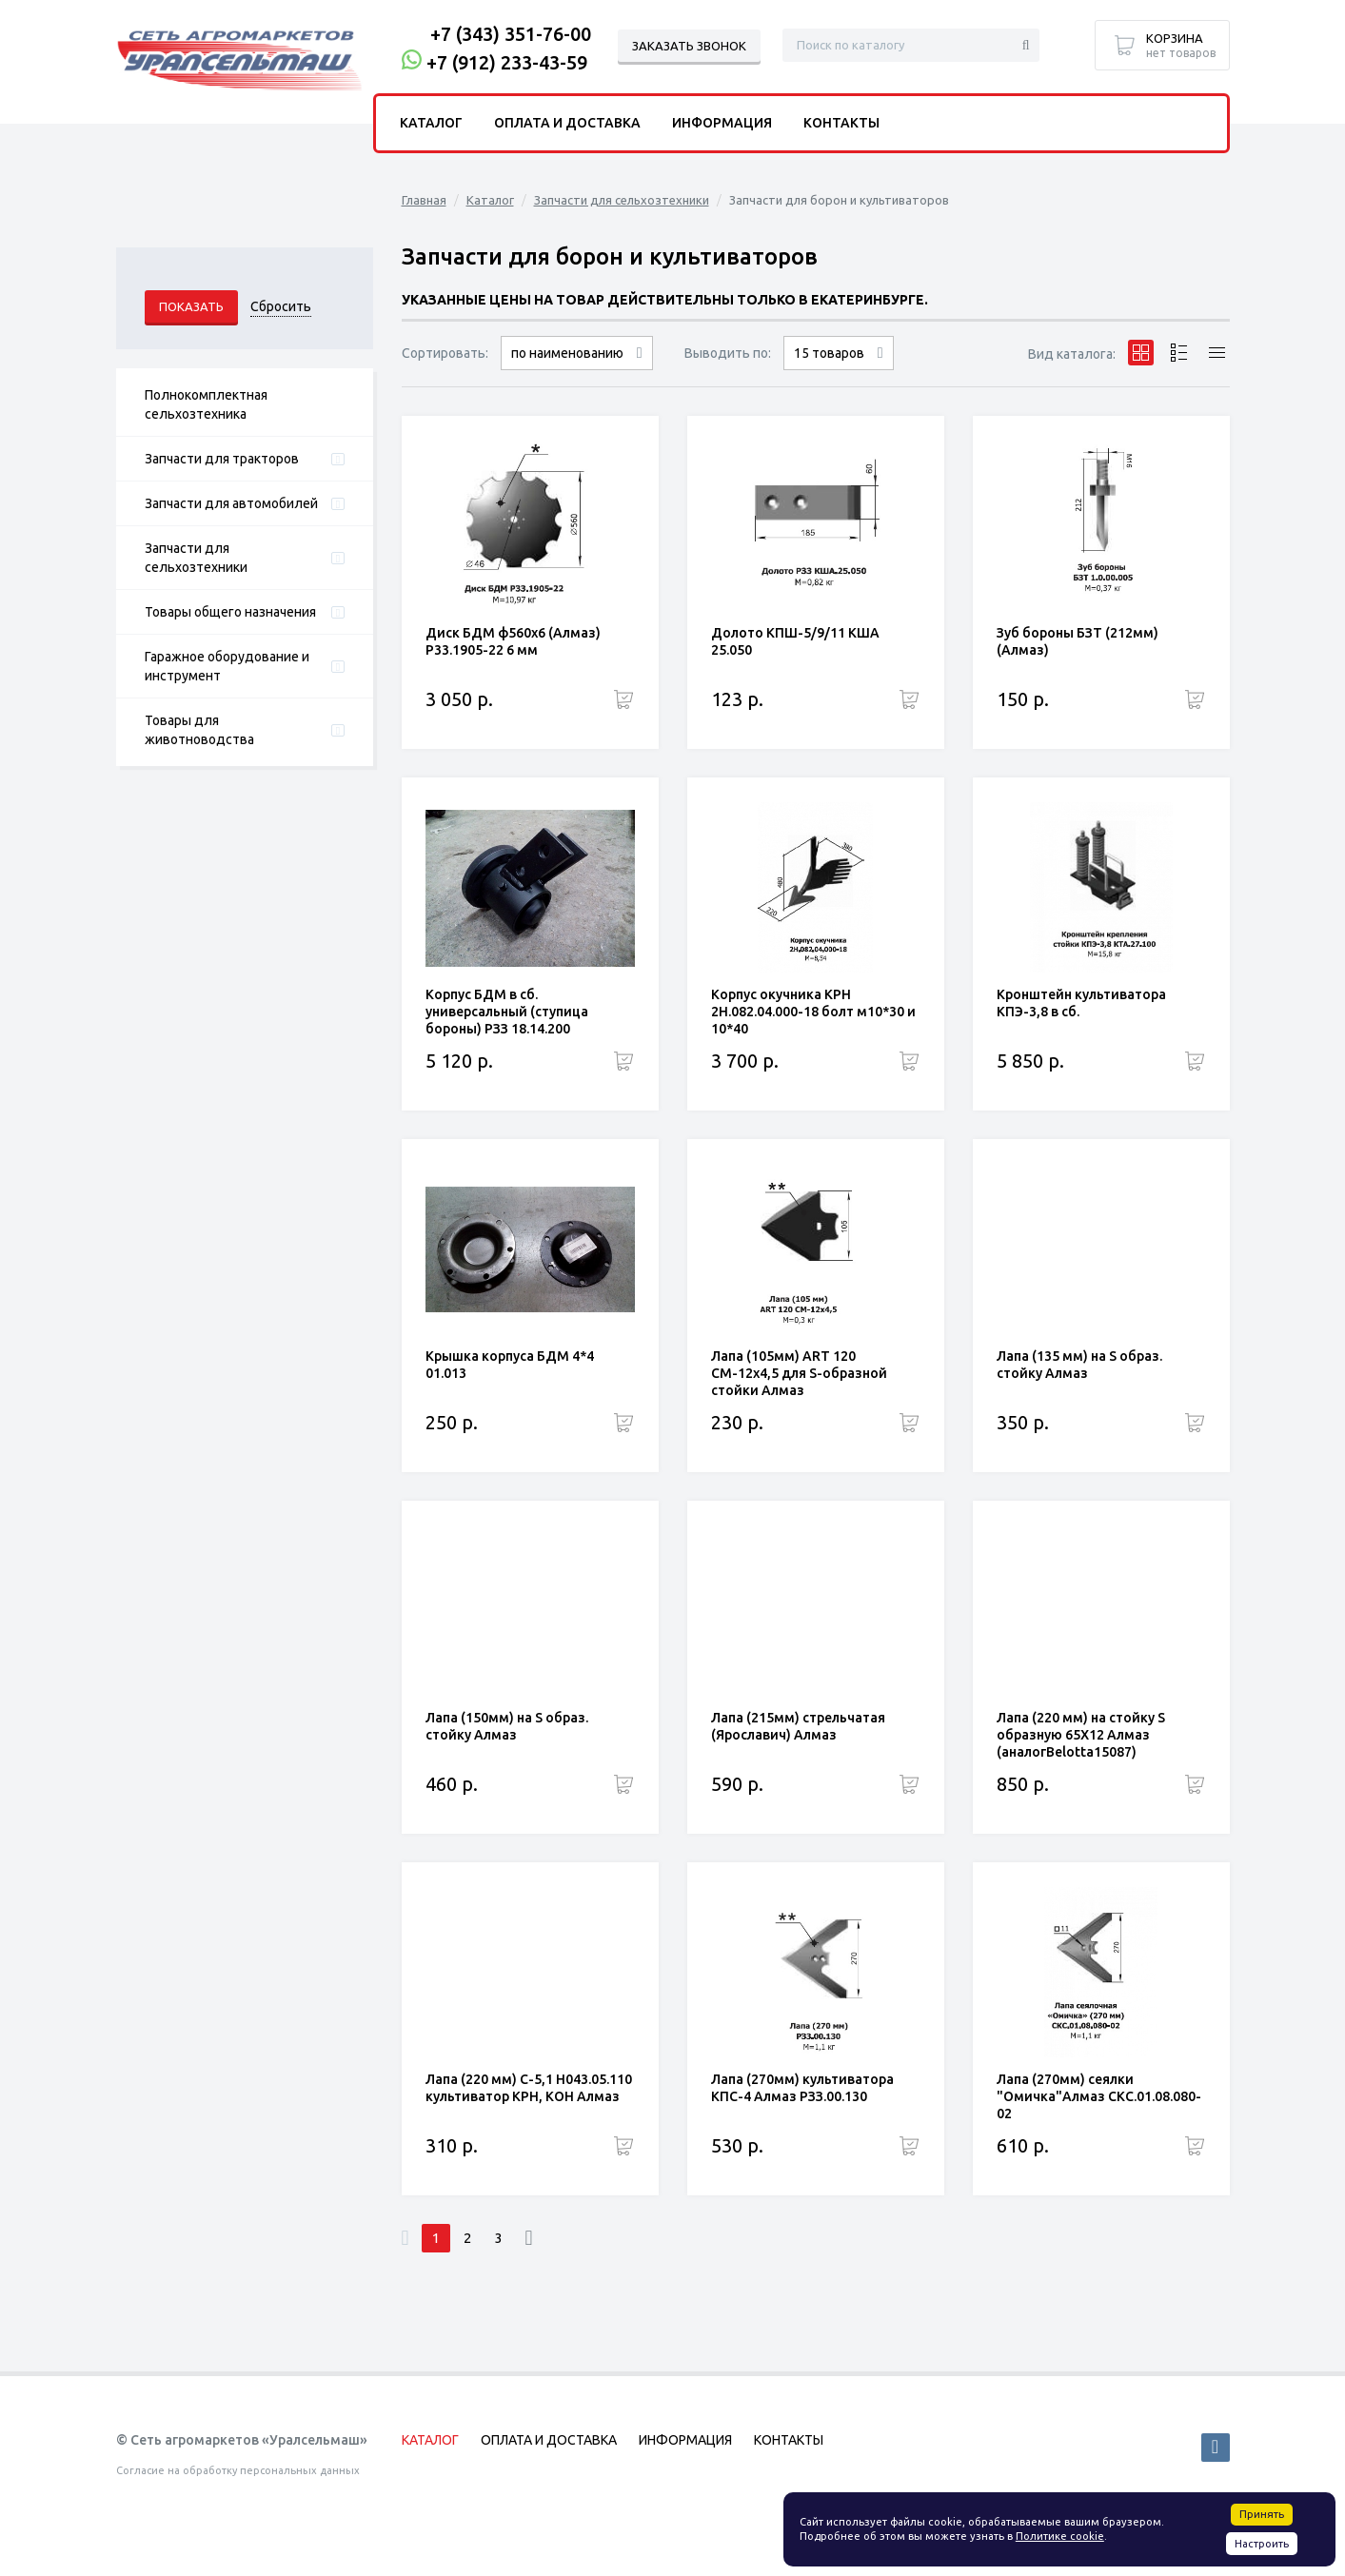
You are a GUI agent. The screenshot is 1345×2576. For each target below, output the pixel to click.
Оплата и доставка (567, 122)
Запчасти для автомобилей (231, 503)
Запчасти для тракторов (222, 458)
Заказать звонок (689, 45)
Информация (722, 122)
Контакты (841, 122)
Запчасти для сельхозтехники (196, 558)
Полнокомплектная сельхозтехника (206, 404)
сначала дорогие (577, 369)
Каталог (490, 199)
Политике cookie (1060, 2536)
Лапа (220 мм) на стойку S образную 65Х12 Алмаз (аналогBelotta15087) (1081, 1735)
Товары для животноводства (199, 730)
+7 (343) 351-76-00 (510, 34)
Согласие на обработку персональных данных (238, 2470)
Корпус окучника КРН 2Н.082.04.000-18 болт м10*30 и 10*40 (813, 1011)
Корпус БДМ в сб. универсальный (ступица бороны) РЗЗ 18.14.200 (506, 1011)
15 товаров (829, 353)
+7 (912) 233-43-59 (506, 62)
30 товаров (838, 369)
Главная (424, 199)
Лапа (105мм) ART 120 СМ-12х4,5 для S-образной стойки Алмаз (799, 1373)
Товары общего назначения (230, 611)
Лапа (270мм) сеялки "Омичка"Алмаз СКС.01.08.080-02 (1099, 2096)
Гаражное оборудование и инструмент (227, 666)
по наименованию (567, 353)
